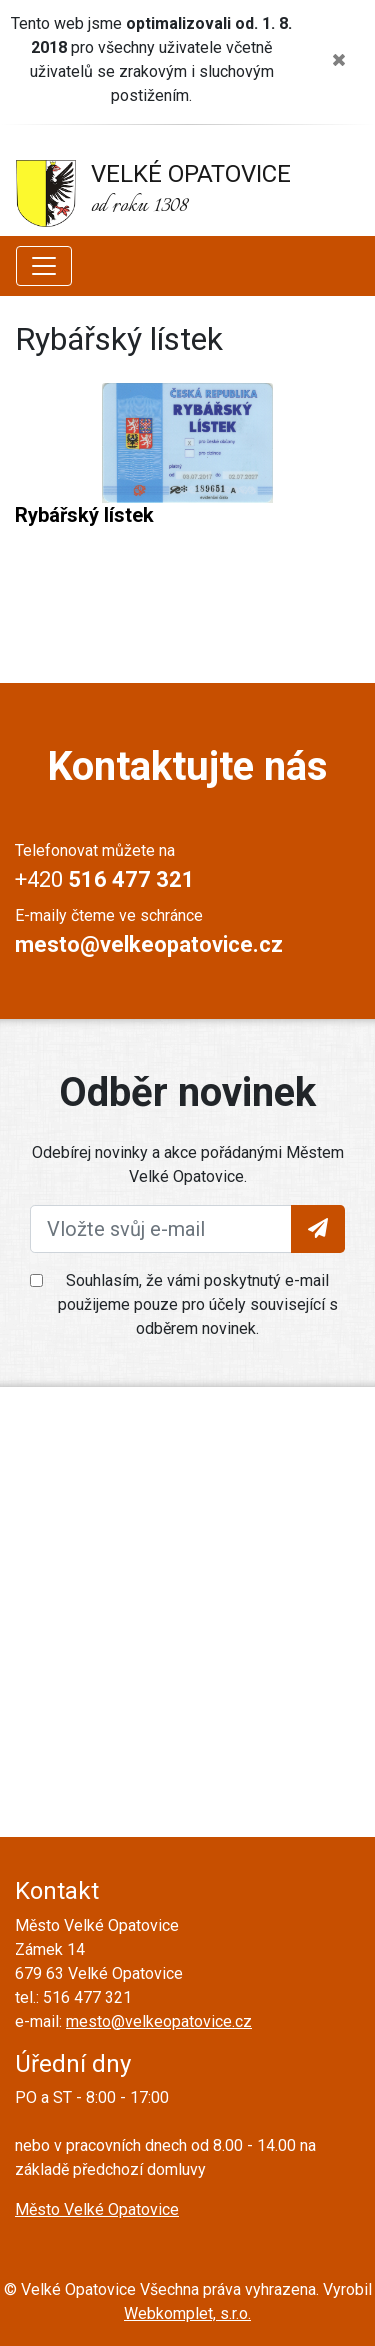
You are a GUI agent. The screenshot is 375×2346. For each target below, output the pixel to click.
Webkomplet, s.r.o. (187, 2313)
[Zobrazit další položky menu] (44, 266)
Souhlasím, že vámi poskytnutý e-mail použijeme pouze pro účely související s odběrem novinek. (198, 1304)
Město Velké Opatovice (97, 2209)
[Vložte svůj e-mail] (161, 1229)
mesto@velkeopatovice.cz (159, 2021)
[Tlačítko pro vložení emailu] (318, 1229)
